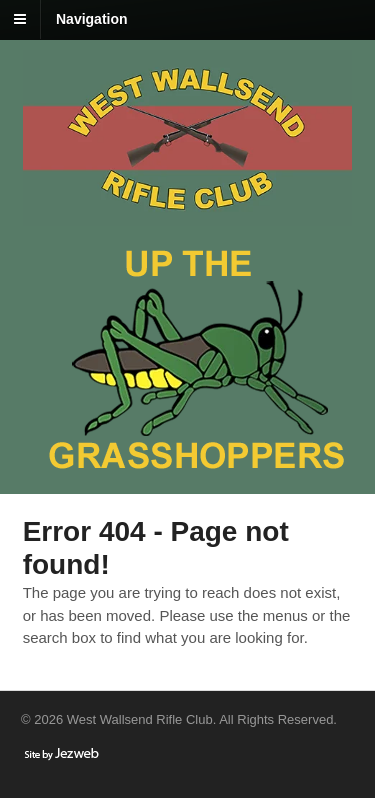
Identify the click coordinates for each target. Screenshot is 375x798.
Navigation (92, 19)
